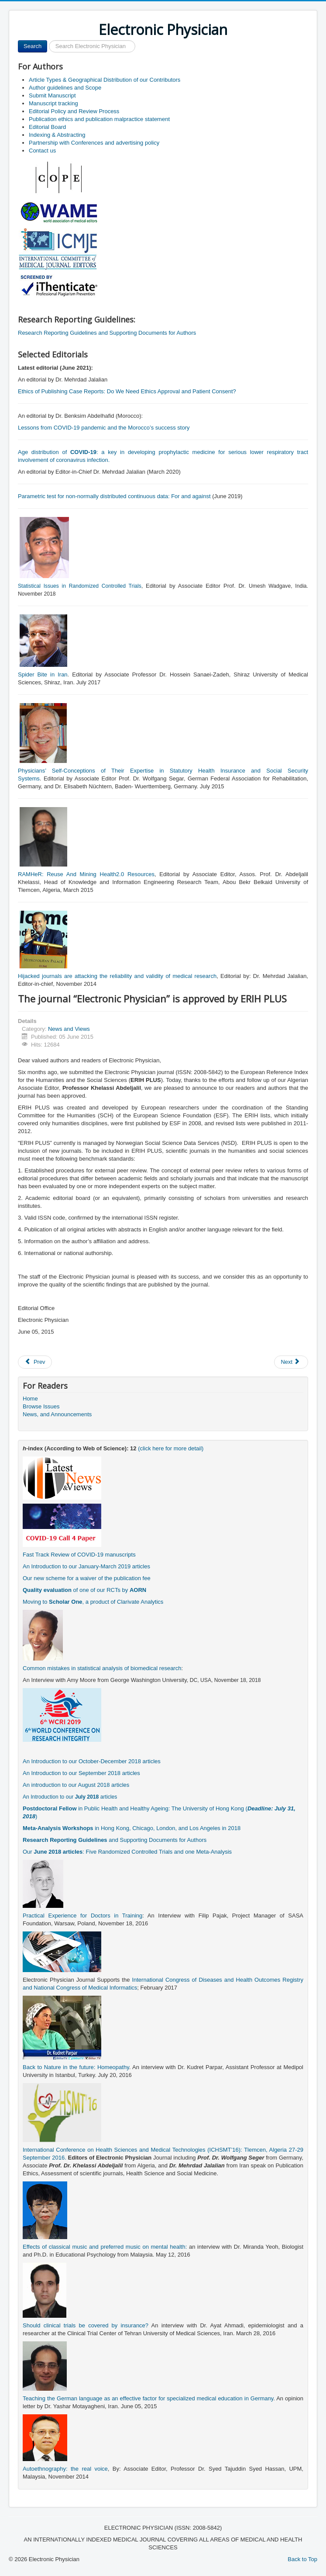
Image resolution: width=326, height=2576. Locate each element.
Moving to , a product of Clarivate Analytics (93, 1601)
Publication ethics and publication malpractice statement (99, 119)
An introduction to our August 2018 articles (76, 1785)
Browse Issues (41, 1406)
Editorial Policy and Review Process (74, 111)
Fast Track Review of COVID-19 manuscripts (79, 1554)
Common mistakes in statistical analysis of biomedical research (102, 1668)
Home (30, 1398)
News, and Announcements (57, 1414)
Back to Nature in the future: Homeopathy (76, 2067)
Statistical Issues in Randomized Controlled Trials (79, 586)
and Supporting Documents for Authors (114, 1840)
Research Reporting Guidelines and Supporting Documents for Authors (107, 332)
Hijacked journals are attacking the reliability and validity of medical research (117, 976)
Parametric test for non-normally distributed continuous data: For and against (114, 496)
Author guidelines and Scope (65, 87)
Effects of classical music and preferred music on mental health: (105, 2246)
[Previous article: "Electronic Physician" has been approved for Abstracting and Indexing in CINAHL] (35, 1362)
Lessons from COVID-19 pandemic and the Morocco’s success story (104, 427)
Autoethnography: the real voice (65, 2468)
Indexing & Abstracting (57, 135)
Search (32, 46)
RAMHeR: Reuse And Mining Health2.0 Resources (86, 874)
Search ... (47, 40)
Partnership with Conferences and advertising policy (94, 142)
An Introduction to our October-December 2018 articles (92, 1761)
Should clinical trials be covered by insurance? (85, 2325)
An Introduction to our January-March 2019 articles (86, 1566)
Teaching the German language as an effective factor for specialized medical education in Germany (148, 2398)
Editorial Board (47, 127)
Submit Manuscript (52, 95)
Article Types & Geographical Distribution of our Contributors (104, 79)
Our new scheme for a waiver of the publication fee (87, 1578)
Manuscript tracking (53, 103)
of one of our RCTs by (84, 1590)
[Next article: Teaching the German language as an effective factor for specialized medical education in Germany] (291, 1362)
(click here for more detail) (170, 1448)
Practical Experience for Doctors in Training (82, 1915)
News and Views (69, 1029)
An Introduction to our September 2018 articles (81, 1773)
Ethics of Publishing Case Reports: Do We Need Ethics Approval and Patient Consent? (127, 391)
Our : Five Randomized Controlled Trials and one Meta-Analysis (127, 1851)
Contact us (42, 150)
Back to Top (302, 2559)
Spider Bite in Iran (43, 674)
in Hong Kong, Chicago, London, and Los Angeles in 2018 (131, 1828)
